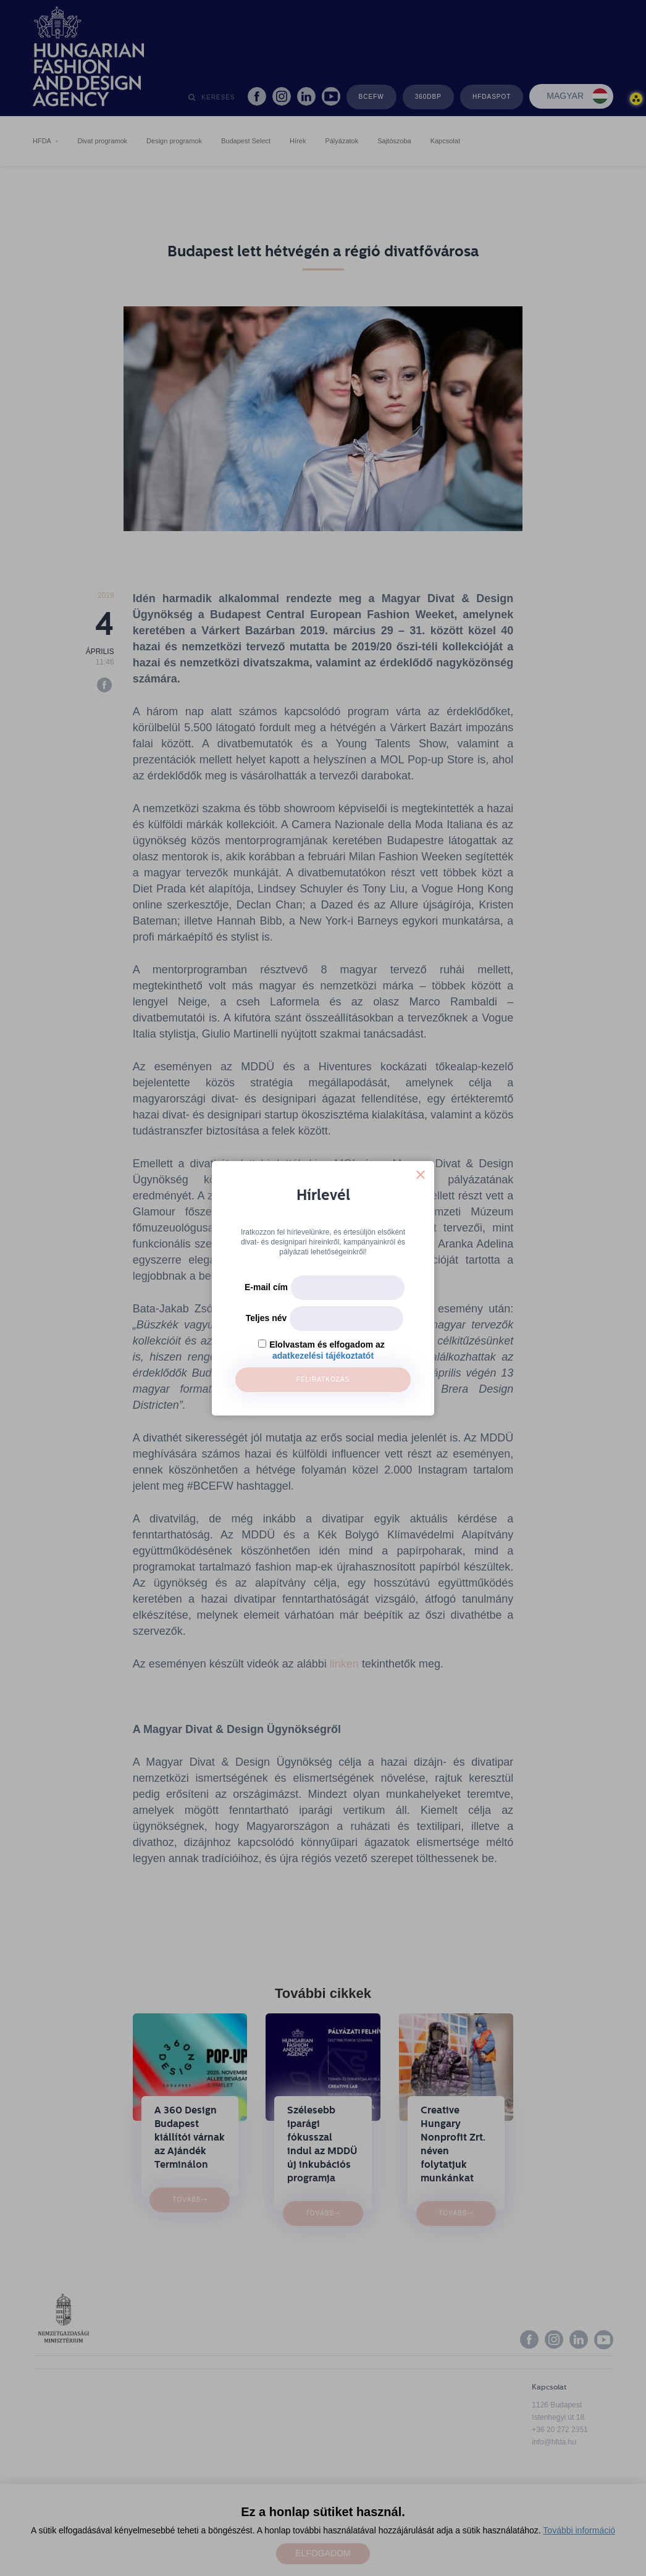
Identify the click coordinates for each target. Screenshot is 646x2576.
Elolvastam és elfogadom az (327, 1344)
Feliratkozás (323, 1379)
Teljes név (266, 1318)
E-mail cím (266, 1287)
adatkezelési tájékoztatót (323, 1356)
